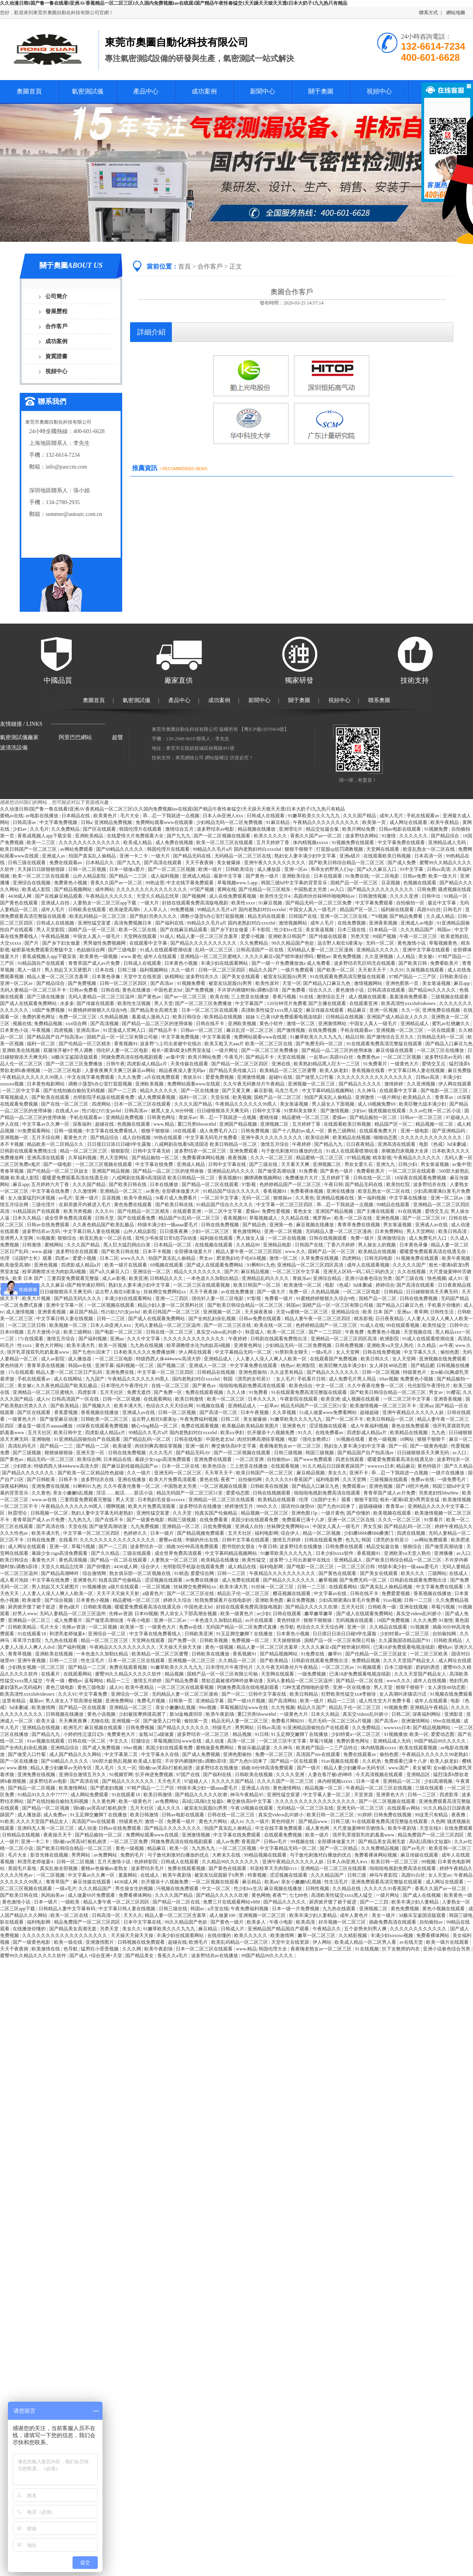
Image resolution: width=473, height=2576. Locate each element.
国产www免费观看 (313, 1459)
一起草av (318, 1057)
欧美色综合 (301, 1385)
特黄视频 (258, 1875)
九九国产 (96, 1379)
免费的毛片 (132, 1855)
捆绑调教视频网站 (263, 1178)
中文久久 (119, 1741)
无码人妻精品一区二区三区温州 (102, 996)
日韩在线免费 (41, 1540)
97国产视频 (202, 889)
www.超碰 (42, 1251)
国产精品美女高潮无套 (154, 1010)
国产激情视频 (291, 1030)
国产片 (32, 943)
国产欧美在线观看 (51, 1097)
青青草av (444, 1097)
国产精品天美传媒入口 (233, 1070)
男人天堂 (163, 1003)
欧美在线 (219, 996)
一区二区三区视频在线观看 (104, 1164)
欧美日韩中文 (68, 1432)
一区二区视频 (156, 1587)
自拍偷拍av (279, 1459)
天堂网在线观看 (383, 849)
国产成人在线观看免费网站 (29, 1003)
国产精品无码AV (194, 1452)
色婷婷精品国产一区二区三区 (290, 1184)
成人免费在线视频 (174, 842)
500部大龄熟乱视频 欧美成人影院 (127, 1761)
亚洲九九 (386, 1164)
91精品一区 (456, 896)
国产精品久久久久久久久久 (173, 1828)
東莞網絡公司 (189, 757)
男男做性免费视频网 (105, 943)
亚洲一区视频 (384, 1010)
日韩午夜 (115, 1064)
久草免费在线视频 (320, 1258)
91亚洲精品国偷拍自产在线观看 (87, 1439)
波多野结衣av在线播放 (215, 1955)
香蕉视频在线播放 (100, 1412)
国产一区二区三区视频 (172, 869)
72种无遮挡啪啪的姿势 (306, 1687)
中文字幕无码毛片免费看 (211, 1137)
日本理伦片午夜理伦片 (125, 1385)
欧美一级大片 (443, 876)
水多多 (67, 1003)
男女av (206, 1258)
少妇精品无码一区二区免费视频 (230, 822)
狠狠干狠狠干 (299, 849)
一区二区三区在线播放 (441, 1050)
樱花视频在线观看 (292, 1593)
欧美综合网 (317, 1137)
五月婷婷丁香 (307, 1124)
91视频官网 (121, 1774)
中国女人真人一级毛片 (313, 909)
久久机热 (372, 1761)
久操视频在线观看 (425, 970)
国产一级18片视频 (246, 1701)
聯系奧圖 (379, 700)
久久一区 (410, 1010)
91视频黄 (45, 1238)
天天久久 (132, 1915)
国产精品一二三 (57, 1446)
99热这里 (154, 882)
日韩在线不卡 (210, 1023)
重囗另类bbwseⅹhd (197, 1124)
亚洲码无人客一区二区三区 (46, 1828)
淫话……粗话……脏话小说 (125, 1493)
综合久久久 (321, 990)
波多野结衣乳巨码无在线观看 (365, 963)
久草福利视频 (83, 1157)
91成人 (167, 936)
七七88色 (299, 1895)
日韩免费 (426, 889)
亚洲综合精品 (328, 1278)
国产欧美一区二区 (336, 970)
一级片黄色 (333, 1513)
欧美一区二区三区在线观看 (225, 842)
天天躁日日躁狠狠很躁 (41, 869)
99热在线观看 (168, 1137)
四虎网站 (102, 1104)
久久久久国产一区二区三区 (286, 1781)
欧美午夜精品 (445, 822)
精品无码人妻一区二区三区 (240, 1721)
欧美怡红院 (398, 1184)
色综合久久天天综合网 (170, 1405)
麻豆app (462, 983)
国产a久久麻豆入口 (377, 869)
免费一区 (299, 1292)
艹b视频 (379, 916)
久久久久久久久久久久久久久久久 (152, 889)
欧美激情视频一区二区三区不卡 (383, 1405)
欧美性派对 (267, 983)
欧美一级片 (312, 1701)
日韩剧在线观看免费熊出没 (29, 1151)
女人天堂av (439, 1875)
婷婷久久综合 (178, 1600)
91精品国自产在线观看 (41, 963)
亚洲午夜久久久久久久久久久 (275, 862)
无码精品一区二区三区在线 (243, 856)
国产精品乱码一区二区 (147, 1439)
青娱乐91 (193, 1077)
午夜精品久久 (327, 1929)
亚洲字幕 (104, 1365)
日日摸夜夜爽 (174, 1231)
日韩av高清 (438, 869)
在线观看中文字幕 (148, 943)
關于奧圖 (320, 91)
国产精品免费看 (406, 916)
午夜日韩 (333, 1184)
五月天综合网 (46, 1137)
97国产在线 (188, 1774)
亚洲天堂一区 (91, 1452)
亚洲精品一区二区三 (121, 1191)
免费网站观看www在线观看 (165, 822)
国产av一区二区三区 (186, 996)
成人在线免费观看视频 (233, 896)
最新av (36, 1701)
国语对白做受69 (298, 1506)
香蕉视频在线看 (369, 1070)
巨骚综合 (141, 1741)
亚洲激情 (365, 1097)
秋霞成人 (255, 1332)
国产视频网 (194, 896)
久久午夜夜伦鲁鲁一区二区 (376, 1385)
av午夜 (446, 1345)
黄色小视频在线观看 (444, 1908)
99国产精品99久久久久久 (440, 1741)
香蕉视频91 (126, 1043)
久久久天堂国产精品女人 (409, 1660)
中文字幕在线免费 (154, 1164)
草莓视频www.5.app (238, 882)
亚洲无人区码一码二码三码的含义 (359, 1271)
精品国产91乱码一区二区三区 (189, 1218)
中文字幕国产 (249, 1003)
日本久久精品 (27, 1218)
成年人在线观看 (160, 956)
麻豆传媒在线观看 (325, 1010)
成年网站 (104, 889)
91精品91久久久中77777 (42, 1794)
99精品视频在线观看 (266, 1855)
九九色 (439, 1432)
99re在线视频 (447, 1721)
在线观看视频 (285, 1466)
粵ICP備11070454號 (264, 729)
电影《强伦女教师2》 (311, 1439)
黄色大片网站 (50, 1345)
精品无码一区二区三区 (51, 1459)
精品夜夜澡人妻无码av (183, 1070)
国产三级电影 (123, 950)
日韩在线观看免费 (323, 1540)
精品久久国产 (263, 970)
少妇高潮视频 (439, 1781)
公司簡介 (56, 296)
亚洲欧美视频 (242, 1023)
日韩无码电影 (379, 1258)
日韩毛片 (453, 909)
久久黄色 (304, 1198)
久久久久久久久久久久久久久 (90, 842)
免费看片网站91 (288, 1721)
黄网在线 (226, 889)
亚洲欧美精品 (89, 836)
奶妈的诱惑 (428, 1667)
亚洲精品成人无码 (447, 842)
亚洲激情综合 (392, 1238)
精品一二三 (118, 1680)
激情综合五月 (180, 829)
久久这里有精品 (287, 1372)
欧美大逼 (46, 1721)
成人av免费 (227, 1841)
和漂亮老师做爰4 (67, 1633)
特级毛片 (222, 1727)
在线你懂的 (219, 1935)
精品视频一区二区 (434, 1124)
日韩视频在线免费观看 (141, 1942)
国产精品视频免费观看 (201, 1533)
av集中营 (176, 1057)
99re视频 (208, 1707)
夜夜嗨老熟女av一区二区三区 (290, 1446)
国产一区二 (234, 1694)
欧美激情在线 (46, 1949)
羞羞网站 (128, 1875)
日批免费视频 (218, 1526)
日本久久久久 (262, 1399)
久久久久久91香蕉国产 (289, 1479)
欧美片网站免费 (359, 829)
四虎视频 (64, 1030)
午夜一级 (56, 1680)
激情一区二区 (301, 1023)
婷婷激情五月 (239, 1506)
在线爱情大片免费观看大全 (136, 836)
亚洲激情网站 (333, 1023)
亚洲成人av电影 (417, 923)
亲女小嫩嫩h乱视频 (73, 1493)
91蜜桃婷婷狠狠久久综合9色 (98, 1010)
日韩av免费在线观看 (260, 1318)
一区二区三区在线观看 (412, 1171)
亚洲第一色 (281, 1224)
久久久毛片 (161, 1452)
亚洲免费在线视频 (441, 1010)
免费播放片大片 (302, 1178)
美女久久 (337, 1473)
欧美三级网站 (78, 1332)
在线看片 (68, 1540)
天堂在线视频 (292, 1057)
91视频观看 (370, 1667)
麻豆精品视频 (255, 1271)
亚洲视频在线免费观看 (443, 1359)
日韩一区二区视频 (87, 869)
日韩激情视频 (373, 896)
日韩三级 (127, 970)
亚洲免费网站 (120, 1701)
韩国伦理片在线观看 (141, 829)
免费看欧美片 (445, 963)
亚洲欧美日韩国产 (287, 936)
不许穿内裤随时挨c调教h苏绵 (248, 990)
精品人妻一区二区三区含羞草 (207, 936)
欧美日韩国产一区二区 (257, 1285)
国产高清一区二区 (218, 1412)
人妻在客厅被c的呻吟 (331, 1774)
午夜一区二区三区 (418, 936)
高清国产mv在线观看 (318, 1754)
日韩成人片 (233, 1929)
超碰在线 (105, 1124)
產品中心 (145, 91)
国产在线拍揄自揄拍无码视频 (74, 1090)
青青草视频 (20, 1654)
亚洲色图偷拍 (253, 1372)
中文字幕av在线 (331, 1593)
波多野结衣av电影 (216, 829)
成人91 (455, 1278)
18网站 (407, 1439)
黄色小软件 (271, 1023)
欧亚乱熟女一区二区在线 (429, 849)
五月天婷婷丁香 (273, 842)
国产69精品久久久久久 (120, 849)
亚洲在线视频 (414, 1607)
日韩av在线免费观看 (48, 1224)
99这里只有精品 (432, 1815)
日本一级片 (162, 1533)
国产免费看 (294, 990)
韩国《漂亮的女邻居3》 (248, 1379)
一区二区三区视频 (402, 1057)
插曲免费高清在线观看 (393, 1922)
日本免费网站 (389, 1231)
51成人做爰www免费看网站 (328, 1412)
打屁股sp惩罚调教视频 (340, 849)
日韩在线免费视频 (220, 1224)
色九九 (352, 1540)
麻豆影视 (263, 1090)
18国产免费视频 (49, 1010)
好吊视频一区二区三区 (342, 1922)
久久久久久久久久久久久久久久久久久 (316, 1801)
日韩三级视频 (289, 1452)
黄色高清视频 (73, 1560)
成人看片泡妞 (15, 1580)
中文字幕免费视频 (58, 822)
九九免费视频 (145, 1526)
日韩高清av (25, 822)
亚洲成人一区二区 (208, 1365)
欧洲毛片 (72, 1727)
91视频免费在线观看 (353, 842)
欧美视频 (242, 1097)
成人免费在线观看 (241, 1580)
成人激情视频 (20, 1312)
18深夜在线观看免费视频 (420, 1178)
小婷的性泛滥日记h (84, 1734)
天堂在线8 (430, 1828)
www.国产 (399, 1768)
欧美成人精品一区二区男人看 (366, 1942)
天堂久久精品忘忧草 (158, 896)
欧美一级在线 (69, 1942)
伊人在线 (10, 1124)
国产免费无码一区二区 (320, 1043)
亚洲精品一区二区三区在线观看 (222, 1499)
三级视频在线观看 (450, 996)
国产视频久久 (97, 1405)
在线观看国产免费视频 (334, 1359)
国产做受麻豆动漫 (59, 1419)
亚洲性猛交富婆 (95, 923)
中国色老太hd (168, 990)
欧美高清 (306, 1922)
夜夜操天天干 (58, 1835)
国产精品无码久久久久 (78, 1298)
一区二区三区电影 (62, 1070)
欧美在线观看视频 (418, 1747)
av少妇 (263, 1613)
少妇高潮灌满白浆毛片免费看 (349, 1600)
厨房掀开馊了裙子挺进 (32, 1607)
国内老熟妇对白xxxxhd (196, 1379)
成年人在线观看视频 (369, 1265)
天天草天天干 (219, 1473)
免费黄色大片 (121, 1734)
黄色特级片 (12, 1365)
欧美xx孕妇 (232, 1432)
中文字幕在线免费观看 (237, 1835)
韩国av (444, 929)
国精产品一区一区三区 (354, 882)
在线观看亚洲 (364, 1003)
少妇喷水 (22, 1466)
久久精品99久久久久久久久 (231, 1861)
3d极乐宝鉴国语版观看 (74, 1057)
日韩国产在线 (303, 916)
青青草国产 (58, 1882)
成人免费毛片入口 (218, 1131)
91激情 (389, 836)
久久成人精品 (441, 916)
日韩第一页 (181, 1701)
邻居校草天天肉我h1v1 (274, 1868)
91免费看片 (375, 1064)
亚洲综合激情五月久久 (83, 1774)
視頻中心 (379, 91)
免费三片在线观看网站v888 (232, 1902)
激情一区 (155, 1821)
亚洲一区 (59, 1546)
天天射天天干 (372, 970)
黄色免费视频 (347, 956)
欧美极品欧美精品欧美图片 (251, 1426)
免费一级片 (362, 1238)
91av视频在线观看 (46, 1741)
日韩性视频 (317, 1888)
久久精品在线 (295, 1218)
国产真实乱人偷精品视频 (386, 1587)
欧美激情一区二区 (303, 1285)
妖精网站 (174, 976)
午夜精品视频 (56, 936)
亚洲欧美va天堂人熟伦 (391, 1345)
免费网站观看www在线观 (261, 1037)
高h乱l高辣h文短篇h (203, 1801)
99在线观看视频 (403, 1325)
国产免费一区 (168, 1392)
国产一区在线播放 (200, 1090)
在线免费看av (330, 1432)
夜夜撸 (459, 1815)
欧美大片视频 (37, 1298)
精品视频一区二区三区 (265, 1513)
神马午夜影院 (384, 1875)
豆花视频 (391, 882)
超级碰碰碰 (371, 1506)
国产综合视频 (59, 1600)
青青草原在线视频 (46, 1365)
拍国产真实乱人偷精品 (93, 856)
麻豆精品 (252, 1882)
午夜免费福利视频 (199, 1419)
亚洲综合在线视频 (32, 882)
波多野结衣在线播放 (201, 1506)
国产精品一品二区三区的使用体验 (158, 1023)
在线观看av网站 (404, 1808)
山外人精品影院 (90, 876)
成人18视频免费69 (377, 1104)
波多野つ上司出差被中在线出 (171, 1043)
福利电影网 (328, 1479)
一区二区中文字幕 (21, 1090)
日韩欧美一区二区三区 (105, 1419)
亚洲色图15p (304, 1513)
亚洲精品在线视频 (41, 1727)
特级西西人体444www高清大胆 (169, 1359)
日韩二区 (231, 1419)
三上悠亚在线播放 (250, 996)
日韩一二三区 (111, 1318)
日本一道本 (368, 1781)
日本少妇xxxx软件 (335, 1553)
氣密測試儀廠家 (19, 737)
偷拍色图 (450, 1352)
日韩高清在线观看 (386, 990)
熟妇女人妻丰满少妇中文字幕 (305, 856)
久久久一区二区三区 (272, 1157)
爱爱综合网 (202, 1573)
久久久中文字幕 (144, 1338)
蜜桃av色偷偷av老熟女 (105, 1868)
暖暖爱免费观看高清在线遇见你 (76, 1178)
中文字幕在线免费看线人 (112, 1131)
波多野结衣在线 (430, 1184)
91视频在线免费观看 (451, 1694)
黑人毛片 (105, 1768)
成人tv (42, 1399)
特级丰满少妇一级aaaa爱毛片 (168, 1224)
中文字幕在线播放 (408, 1198)
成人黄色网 (317, 1828)
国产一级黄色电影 (429, 1446)
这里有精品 (14, 1701)
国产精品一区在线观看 (83, 1707)
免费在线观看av (66, 862)
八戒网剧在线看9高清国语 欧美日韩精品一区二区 (206, 1144)
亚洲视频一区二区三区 (400, 1030)
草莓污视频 (83, 1546)
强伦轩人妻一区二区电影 (122, 1050)
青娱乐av (188, 1117)
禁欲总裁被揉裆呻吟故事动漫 (232, 1680)
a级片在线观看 (124, 1587)
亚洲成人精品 (197, 876)
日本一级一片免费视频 (296, 1908)
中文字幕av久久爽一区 (46, 1124)
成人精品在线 (242, 1566)
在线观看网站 (158, 1399)
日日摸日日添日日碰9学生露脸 (119, 1144)
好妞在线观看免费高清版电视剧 (195, 903)
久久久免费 (129, 1077)
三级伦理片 (44, 1204)
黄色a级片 (70, 1607)
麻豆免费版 (459, 1070)
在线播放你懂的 (30, 1929)
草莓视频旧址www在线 (244, 1707)
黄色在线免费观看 (410, 1426)
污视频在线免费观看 (178, 1888)
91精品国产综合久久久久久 (232, 1191)
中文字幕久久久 (421, 1352)
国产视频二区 (171, 1365)
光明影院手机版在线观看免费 (104, 1097)
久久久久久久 (414, 836)
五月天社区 (112, 1392)
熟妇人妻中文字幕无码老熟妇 (102, 1513)
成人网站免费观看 (90, 1794)
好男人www (25, 1613)
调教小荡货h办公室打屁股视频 (212, 916)
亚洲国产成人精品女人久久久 (398, 1017)
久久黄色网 (104, 1801)
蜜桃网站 (55, 1245)
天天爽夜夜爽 (73, 1721)
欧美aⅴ (271, 1882)
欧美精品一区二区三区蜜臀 (289, 1070)
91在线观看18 (32, 1633)
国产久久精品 (458, 1466)
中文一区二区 (330, 1385)
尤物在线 (99, 1721)
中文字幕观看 (217, 1037)
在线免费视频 (352, 923)
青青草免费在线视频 (359, 1224)
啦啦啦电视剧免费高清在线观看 (253, 1385)
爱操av (339, 1117)
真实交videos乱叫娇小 (219, 1332)
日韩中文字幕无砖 (152, 1151)
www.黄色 (131, 956)
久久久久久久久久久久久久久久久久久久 (65, 1935)
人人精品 (406, 956)
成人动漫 (215, 1741)
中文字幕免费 (93, 1694)
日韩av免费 (414, 876)
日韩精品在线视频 (345, 1017)
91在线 (307, 996)
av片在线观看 (259, 1620)
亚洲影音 (454, 1714)
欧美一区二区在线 (138, 929)
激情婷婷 (394, 1084)
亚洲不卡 (359, 1473)
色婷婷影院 (146, 1861)
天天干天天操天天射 (118, 1593)
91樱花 (453, 1392)
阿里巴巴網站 (75, 737)
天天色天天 (169, 1781)
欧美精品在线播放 (220, 1560)
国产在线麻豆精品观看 (59, 896)
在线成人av (67, 1110)
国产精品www (313, 1821)
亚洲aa (404, 1312)
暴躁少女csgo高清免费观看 (163, 1459)
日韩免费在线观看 (344, 1546)
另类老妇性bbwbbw (439, 1493)
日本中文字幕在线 (142, 1922)
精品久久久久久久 (159, 1090)
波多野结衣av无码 (444, 1057)
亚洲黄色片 (294, 1426)
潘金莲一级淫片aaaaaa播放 (45, 1426)
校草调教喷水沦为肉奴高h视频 (54, 1271)
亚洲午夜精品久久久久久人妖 (413, 1412)
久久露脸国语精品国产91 (405, 1640)
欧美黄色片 (105, 815)
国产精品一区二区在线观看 (211, 1184)
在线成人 (459, 1573)
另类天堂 (360, 936)
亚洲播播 (444, 1553)
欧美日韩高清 (453, 1231)
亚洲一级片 (87, 1198)
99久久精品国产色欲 (293, 943)
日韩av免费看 (84, 990)
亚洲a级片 (350, 856)
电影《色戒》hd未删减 (443, 1144)
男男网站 (245, 1727)
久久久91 (105, 1211)
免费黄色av (369, 1057)
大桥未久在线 (227, 1855)
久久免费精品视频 (380, 1848)
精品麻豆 (357, 1010)
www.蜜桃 (17, 1768)
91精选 (181, 1573)
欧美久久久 (413, 1573)
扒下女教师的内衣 (401, 1949)
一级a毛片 (322, 1352)
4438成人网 (20, 896)
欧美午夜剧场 (220, 1714)
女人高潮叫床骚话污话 (403, 1694)
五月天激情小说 (44, 1332)
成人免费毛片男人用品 (353, 1379)
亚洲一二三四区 (172, 1298)
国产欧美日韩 (413, 963)
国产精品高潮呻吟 (60, 1573)
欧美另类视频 (78, 1211)
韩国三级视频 (320, 1452)
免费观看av (354, 1486)
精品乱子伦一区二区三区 (243, 1593)
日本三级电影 (399, 1667)
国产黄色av (150, 996)
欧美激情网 (44, 1707)
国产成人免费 (402, 862)
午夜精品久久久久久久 (110, 896)
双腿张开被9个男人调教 (68, 1050)
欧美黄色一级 (458, 1895)
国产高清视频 (105, 1023)
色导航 (287, 1627)
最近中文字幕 (442, 903)
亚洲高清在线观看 (397, 1144)
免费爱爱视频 (396, 1593)
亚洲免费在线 (120, 1372)
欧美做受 (123, 1446)
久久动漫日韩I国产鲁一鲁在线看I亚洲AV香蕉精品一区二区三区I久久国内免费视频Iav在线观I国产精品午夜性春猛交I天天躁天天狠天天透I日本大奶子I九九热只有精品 (173, 3)
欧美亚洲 (138, 1278)
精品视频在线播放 (257, 829)
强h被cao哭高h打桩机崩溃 (166, 1768)
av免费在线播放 (203, 1580)
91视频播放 (94, 1587)
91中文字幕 (412, 869)
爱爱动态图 (238, 1493)
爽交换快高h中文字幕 (234, 1446)
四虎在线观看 (350, 1459)
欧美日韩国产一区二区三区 (29, 849)
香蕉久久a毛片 (173, 1955)
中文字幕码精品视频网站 (328, 1090)
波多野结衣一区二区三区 (200, 1151)
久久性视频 (283, 1707)
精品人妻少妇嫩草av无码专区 (61, 1768)
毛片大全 (130, 815)
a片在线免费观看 (163, 1077)
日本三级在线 (352, 929)
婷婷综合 (385, 1285)
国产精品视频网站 (73, 889)
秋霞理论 (18, 1513)
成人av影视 (114, 1278)
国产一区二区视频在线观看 (222, 836)
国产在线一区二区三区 (65, 1104)
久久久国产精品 (360, 815)
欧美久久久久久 (271, 836)
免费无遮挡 (139, 1392)
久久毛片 (39, 829)
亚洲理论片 (291, 829)
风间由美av (53, 1895)
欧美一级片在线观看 (126, 1265)
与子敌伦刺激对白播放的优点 (292, 1151)
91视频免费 (436, 829)
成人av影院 (53, 1359)
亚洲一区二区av (17, 983)
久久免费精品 (66, 829)
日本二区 (109, 1258)
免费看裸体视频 (307, 1191)
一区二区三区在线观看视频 (202, 1285)
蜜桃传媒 (269, 1117)
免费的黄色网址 (39, 1017)
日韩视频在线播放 (65, 1714)
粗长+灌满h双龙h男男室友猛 (182, 1050)
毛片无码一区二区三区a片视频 (340, 1721)
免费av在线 (423, 1479)
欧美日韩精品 (304, 1694)
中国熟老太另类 (311, 889)
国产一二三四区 (326, 1332)
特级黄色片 (415, 1372)
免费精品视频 (48, 1023)
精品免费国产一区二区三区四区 (431, 1835)
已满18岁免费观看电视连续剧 (292, 1017)
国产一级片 (309, 1768)
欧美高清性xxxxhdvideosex (409, 1003)
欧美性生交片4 (276, 896)
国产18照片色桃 (413, 1486)
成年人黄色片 (354, 1915)
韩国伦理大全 (273, 1949)
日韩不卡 (69, 1479)
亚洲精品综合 (346, 1312)
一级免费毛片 (452, 1479)
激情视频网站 (293, 923)
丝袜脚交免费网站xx (165, 1292)
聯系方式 (428, 12)
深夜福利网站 (15, 1486)
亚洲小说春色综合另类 (369, 1278)
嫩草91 (335, 1654)
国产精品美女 (140, 1955)
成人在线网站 (68, 1379)
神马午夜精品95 (247, 1794)
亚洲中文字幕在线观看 (426, 950)
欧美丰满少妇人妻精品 (415, 1902)
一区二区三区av (338, 1667)
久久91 (397, 970)
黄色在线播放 (137, 990)
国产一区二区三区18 (424, 1218)
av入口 (337, 889)
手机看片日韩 (312, 1379)
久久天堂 (183, 1513)
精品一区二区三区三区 (84, 1151)
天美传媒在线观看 (189, 1064)
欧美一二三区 (41, 842)
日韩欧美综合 (240, 869)
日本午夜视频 (255, 1412)
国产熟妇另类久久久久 (154, 916)
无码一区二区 (380, 943)
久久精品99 (248, 1245)
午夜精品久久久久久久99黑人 (33, 1077)
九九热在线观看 (62, 1640)
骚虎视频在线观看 (387, 1110)
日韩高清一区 (106, 1915)
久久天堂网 (355, 1479)
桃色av (287, 1365)
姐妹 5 (252, 1017)
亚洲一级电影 (415, 1131)
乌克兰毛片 (287, 1090)
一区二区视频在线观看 (111, 1305)
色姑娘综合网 (91, 950)
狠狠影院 (121, 1151)
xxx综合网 (76, 1023)
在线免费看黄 (214, 1519)
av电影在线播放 (43, 815)
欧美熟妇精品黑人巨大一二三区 (327, 1064)
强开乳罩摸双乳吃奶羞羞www (38, 1352)
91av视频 (392, 1600)
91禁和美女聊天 (301, 1110)
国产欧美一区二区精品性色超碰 (91, 1473)
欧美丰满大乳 (81, 1345)
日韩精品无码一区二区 (441, 1037)
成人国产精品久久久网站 (75, 1754)
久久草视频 (284, 1412)
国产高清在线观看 (163, 862)
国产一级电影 (58, 1164)
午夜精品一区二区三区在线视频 (379, 1788)
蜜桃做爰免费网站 (215, 1747)
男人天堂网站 (114, 1157)
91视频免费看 (192, 983)
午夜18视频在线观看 (252, 1808)
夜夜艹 (228, 1479)
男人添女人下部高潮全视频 (189, 1613)
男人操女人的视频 (377, 1245)
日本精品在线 (76, 815)
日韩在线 (110, 990)
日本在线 (105, 970)
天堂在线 (220, 1097)
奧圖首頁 (29, 91)
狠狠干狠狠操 (156, 1131)
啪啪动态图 (386, 1137)
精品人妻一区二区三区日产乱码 (69, 1372)
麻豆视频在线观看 (103, 1727)
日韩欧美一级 (382, 1607)
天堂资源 (364, 1794)
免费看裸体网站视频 (204, 1157)
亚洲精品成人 (415, 1023)
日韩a (86, 822)
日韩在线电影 (189, 1439)
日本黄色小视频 (181, 963)
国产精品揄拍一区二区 (374, 1117)
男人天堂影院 (51, 929)
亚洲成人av (54, 856)
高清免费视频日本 (133, 923)
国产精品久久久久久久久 (333, 1372)
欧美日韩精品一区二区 (391, 1419)
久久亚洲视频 (379, 956)
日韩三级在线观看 (27, 862)
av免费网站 (167, 1801)
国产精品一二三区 (128, 876)
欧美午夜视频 (456, 1258)
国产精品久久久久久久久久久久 (381, 889)
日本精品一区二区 (173, 1245)
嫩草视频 (327, 1580)
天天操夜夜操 (259, 1312)
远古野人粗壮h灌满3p (340, 943)
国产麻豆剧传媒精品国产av (130, 1466)
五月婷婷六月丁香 (50, 1184)
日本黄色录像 (106, 976)
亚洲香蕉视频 (384, 923)
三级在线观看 (137, 1553)
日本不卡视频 (157, 1251)
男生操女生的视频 (134, 1888)
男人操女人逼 (251, 1238)
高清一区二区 (242, 1741)
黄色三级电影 (60, 1687)
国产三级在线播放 (46, 996)
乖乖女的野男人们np (332, 869)
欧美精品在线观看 (277, 1499)
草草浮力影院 (27, 1640)
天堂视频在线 (418, 1332)
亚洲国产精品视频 (238, 1124)
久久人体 (237, 1392)
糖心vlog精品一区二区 (155, 1426)
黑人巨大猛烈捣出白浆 (127, 1245)
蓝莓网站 (94, 1680)
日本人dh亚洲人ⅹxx (223, 815)
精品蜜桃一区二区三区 (306, 1117)
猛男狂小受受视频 (100, 1949)
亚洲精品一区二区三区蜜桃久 (211, 956)
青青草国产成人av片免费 (94, 963)
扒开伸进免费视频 (154, 1774)
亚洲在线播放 (341, 1191)
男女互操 (372, 1526)
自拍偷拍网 (250, 1479)
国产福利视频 (93, 1338)
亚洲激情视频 (251, 1077)
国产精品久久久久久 (360, 1084)
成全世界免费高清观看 (69, 1218)
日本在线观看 (328, 876)
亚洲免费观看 (244, 1151)
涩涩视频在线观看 (328, 1426)
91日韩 (262, 1734)
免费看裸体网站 (136, 1895)
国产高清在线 (51, 1526)
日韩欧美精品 (22, 1627)
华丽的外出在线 (202, 1540)
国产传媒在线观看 (328, 936)
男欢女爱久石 (359, 1164)
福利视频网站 (154, 970)
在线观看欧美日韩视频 (387, 856)
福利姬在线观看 (398, 909)
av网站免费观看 (77, 849)
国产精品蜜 (422, 1365)
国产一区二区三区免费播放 (204, 1003)
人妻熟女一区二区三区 (175, 1560)
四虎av (62, 1258)
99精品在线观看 (393, 1204)
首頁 (184, 266)
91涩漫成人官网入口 (125, 1030)
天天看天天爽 (296, 1164)
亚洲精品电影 (277, 1245)
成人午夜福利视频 (369, 1426)
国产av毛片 (414, 1848)
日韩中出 (432, 896)
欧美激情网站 (73, 1788)
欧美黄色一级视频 (99, 956)
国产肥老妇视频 (107, 1788)
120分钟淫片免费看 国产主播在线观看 (307, 1003)
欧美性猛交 (435, 1325)
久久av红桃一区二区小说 (435, 1110)
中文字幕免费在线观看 (402, 842)
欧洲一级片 (210, 869)
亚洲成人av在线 (432, 1224)
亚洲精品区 (418, 1774)
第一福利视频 (372, 1198)
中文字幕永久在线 (160, 1754)
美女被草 (421, 1768)
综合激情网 (94, 1573)
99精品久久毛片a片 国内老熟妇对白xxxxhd (237, 849)
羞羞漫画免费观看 (408, 996)
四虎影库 (88, 1392)
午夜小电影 (139, 1620)
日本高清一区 (429, 856)
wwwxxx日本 (380, 1466)
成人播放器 (269, 869)
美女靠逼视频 (320, 929)
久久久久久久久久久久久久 (419, 1929)
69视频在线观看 (167, 1265)
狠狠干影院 (366, 1499)
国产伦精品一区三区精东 (265, 889)
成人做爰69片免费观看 (92, 1895)
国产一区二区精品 (339, 1848)
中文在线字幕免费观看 (190, 882)
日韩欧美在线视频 (269, 1486)
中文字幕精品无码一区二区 (244, 1352)
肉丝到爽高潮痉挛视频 (261, 1439)
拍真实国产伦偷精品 (216, 1513)
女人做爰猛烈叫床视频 (32, 1198)
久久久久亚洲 (404, 896)
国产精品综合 (445, 836)
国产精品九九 (329, 1144)
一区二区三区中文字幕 (296, 1271)
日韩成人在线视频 (55, 923)
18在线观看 (185, 1131)
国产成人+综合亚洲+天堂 (96, 1955)
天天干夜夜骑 (200, 862)
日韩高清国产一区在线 (260, 950)
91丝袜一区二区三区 (273, 1587)
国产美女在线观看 (241, 976)
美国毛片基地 (22, 1868)
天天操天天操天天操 (181, 1647)
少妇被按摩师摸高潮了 (143, 1714)
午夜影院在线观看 (299, 1399)
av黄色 (153, 1191)
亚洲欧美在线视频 (21, 1050)
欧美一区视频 (113, 1345)
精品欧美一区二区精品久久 (56, 1144)
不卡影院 (261, 929)
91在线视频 (410, 1211)
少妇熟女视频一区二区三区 (37, 1667)
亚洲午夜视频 (32, 1660)
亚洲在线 (282, 1064)
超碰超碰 (370, 1412)
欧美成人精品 (138, 842)
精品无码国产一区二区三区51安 (314, 1405)
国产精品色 (254, 1224)
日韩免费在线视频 (393, 1815)
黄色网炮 (260, 1895)
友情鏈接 (11, 724)
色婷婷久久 (135, 1533)
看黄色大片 (75, 1137)
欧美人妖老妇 (334, 1070)
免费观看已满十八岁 (304, 1519)
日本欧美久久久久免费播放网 (145, 1352)
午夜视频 (42, 1030)
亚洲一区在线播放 (352, 1687)
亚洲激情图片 (100, 1942)
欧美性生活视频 (134, 1003)
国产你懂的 (358, 1513)
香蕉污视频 (284, 996)
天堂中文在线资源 (142, 976)
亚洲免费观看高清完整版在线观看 (387, 1882)
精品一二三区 (342, 1701)
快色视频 (436, 1278)
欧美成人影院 (37, 889)
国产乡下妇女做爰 (230, 929)
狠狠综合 (68, 1238)
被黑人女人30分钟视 (173, 1110)
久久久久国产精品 (193, 1104)
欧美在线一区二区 (273, 1325)
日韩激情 (32, 1245)
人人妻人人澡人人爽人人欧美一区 (272, 1359)
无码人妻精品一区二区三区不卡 (33, 990)
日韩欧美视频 (98, 1607)
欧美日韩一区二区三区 (331, 1815)
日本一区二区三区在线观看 (210, 1010)
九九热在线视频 (147, 1345)
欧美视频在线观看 (392, 1513)
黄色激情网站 (247, 1231)
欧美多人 (257, 1922)
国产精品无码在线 (192, 856)
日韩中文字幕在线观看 (246, 1540)
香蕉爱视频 (66, 1412)
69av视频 (388, 1379)
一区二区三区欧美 (429, 1654)
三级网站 (437, 1573)
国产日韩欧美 (41, 1479)
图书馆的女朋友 (239, 1546)
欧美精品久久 (417, 1097)
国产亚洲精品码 (449, 1131)
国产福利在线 (170, 923)
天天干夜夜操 (204, 1292)
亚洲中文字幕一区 (65, 1305)
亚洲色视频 (388, 1218)
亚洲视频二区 (275, 1124)
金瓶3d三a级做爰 (157, 1734)
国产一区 (398, 1446)
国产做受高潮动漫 (277, 1171)
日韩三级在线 (173, 1908)
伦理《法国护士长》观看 (26, 1258)
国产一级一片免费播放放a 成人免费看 (291, 963)
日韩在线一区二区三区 (170, 1332)
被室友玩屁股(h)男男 (285, 976)
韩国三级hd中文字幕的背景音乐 (294, 882)
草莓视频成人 (15, 1097)
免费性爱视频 (276, 1211)
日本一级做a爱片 (127, 869)
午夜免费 (355, 1332)
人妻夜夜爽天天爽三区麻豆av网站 (120, 1070)
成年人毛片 (392, 815)
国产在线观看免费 (136, 1218)
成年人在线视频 (430, 1680)
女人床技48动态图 (388, 1365)
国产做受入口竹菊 (315, 1077)
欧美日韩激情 (190, 1399)
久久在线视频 (412, 1271)
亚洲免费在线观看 (213, 1459)
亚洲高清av (88, 1030)
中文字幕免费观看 (374, 903)
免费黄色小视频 (71, 882)
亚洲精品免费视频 (113, 822)
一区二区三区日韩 (27, 1325)
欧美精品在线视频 (223, 1017)
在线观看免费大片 (378, 1131)
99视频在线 (303, 1841)
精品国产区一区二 (359, 909)
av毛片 (66, 1198)
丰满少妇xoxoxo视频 (392, 1935)
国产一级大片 (272, 1292)
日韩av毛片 (276, 1841)
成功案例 (204, 91)
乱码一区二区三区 (214, 950)
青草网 (421, 1312)
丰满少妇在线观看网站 (225, 963)
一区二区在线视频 (287, 1238)
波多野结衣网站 (362, 836)
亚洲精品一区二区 (181, 1526)
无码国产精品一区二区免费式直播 (242, 1627)
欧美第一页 (374, 822)
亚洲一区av (296, 869)
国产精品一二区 (93, 1446)
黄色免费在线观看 (133, 1204)
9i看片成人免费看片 (177, 1198)
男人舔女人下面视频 (334, 1104)
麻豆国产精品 (84, 1312)
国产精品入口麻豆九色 (327, 983)
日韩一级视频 (69, 1131)
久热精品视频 (114, 1017)
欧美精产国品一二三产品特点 (327, 1747)
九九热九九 (80, 1519)
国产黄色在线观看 (19, 903)
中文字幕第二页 (121, 1754)
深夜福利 (83, 1124)
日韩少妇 (408, 1164)
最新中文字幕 (228, 876)
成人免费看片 (69, 1620)
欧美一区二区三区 (286, 1332)
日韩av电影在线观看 (400, 829)
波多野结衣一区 (147, 1546)
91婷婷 (365, 1815)
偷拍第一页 (196, 1721)
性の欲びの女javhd (102, 1110)
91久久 (305, 1432)
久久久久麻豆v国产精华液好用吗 (280, 956)
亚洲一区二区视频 (283, 1231)
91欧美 (7, 1821)
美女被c (427, 956)
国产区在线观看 (100, 829)
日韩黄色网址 (162, 1117)
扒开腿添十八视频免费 (271, 1432)
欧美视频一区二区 (68, 1325)
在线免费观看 (458, 1828)
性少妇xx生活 (289, 929)
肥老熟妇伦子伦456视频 (241, 1258)
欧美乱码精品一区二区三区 (98, 916)
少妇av (20, 829)
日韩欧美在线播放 (211, 1654)
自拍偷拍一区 (411, 903)
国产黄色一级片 (263, 876)
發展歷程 (56, 311)
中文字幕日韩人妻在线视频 (417, 1070)
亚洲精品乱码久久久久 (231, 1171)
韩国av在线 (80, 1365)
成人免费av (55, 1815)
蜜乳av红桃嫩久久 (451, 1023)
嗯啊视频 (116, 1506)
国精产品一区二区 (378, 1298)
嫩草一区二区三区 (317, 1935)
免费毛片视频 (151, 1701)
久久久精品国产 (417, 929)
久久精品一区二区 (237, 1660)
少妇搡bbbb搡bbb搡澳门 (369, 1533)
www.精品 (164, 1124)
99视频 (428, 1861)
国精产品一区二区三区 (278, 1097)
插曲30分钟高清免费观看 (193, 1546)
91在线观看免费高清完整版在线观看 (348, 976)
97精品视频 (359, 1157)
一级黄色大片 (405, 1064)
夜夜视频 (238, 1157)
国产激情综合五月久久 (391, 1037)
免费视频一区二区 (250, 1640)
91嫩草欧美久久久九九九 (314, 815)
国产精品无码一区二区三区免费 (319, 903)
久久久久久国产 (410, 1265)
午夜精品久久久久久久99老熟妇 (435, 1754)
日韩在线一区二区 (372, 1178)
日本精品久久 (100, 862)
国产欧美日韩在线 (128, 1184)
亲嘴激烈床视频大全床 (405, 1151)
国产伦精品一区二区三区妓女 (58, 1171)
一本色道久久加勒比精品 (213, 1278)
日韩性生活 (442, 1312)
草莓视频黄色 (443, 943)
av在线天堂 (411, 1942)
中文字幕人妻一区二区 (327, 1794)
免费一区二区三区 (78, 1017)
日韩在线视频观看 (328, 1238)
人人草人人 (155, 909)
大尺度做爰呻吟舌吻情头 (359, 1828)
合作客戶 (56, 326)
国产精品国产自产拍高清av (55, 1037)
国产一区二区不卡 (345, 1419)
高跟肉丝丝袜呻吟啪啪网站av (325, 896)
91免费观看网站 (34, 1131)
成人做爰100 (222, 1915)
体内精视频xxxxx (311, 842)
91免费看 (308, 1171)
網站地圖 (455, 12)
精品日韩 (354, 1037)
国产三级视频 (27, 1452)
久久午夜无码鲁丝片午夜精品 (254, 1084)
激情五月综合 (275, 1144)
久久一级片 (183, 970)
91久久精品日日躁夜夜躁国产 (334, 1466)
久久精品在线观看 (388, 1627)
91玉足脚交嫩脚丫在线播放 (245, 1633)
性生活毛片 (93, 1660)
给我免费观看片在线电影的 (224, 1600)
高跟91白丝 (429, 909)
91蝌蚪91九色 (261, 1265)
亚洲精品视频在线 (335, 1198)
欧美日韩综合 (187, 1017)
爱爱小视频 (253, 936)
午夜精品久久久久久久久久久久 (326, 822)
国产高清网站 (283, 1701)
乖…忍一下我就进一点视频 (172, 815)
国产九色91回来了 (92, 1352)
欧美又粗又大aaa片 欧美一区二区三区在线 (249, 1043)
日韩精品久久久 (167, 1278)
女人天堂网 (348, 1352)
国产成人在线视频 (422, 1895)
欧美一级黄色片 (237, 1613)
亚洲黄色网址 (248, 1345)
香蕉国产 (251, 1841)
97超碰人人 (458, 1117)
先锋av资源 (120, 1613)
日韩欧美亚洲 (199, 1633)
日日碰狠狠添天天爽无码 (223, 1110)
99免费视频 (182, 909)
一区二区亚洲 (250, 1459)
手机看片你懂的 (444, 1305)
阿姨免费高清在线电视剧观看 (132, 1057)
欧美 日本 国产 (29, 1278)
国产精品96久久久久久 (432, 990)
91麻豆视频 (271, 903)
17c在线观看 (30, 1338)
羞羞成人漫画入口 (151, 1017)
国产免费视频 (82, 983)
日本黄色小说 (15, 1030)
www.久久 (295, 1251)
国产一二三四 (123, 1090)
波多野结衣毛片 (148, 1868)
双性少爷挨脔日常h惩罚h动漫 (166, 1238)
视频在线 (22, 1023)
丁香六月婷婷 (341, 1245)
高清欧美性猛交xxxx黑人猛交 (272, 1010)
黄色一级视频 (383, 1439)
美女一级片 (384, 1915)
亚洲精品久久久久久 (378, 950)
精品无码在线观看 (267, 916)
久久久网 (132, 1949)
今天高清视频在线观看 (380, 1774)
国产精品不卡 (163, 1030)
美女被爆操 (229, 862)
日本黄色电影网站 (46, 1084)
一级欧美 (71, 1902)
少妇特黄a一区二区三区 (405, 1633)
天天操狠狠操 (287, 1640)
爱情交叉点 (434, 1064)
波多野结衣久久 (203, 976)
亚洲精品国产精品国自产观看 (279, 1929)
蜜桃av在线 (11, 815)
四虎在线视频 (411, 1533)
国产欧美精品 (65, 1405)
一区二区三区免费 (129, 1841)
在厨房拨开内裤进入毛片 (85, 1204)
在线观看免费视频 (283, 1835)
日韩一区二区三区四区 (222, 970)
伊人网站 (323, 1942)
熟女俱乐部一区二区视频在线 (140, 1573)
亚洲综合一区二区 (152, 1271)
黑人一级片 (29, 970)
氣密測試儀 (87, 91)
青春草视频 (12, 1171)
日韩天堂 (105, 1218)
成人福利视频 (165, 876)
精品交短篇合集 (323, 829)
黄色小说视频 (102, 1714)
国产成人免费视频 (101, 1747)
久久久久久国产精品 (233, 1781)
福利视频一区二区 (135, 1365)
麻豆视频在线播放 (315, 1224)
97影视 (249, 1184)
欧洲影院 (390, 1338)
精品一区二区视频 (322, 1533)
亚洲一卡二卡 (134, 856)
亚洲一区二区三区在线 (344, 916)
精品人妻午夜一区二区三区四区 (249, 1251)
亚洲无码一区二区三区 (178, 1473)
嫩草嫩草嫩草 (319, 1613)
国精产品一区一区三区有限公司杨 (123, 1037)
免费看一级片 (279, 1298)
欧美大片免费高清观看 (173, 1479)
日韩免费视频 (255, 1131)
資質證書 (56, 356)
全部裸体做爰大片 (181, 1191)
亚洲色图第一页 (402, 983)
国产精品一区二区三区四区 (240, 1064)
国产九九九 (179, 836)
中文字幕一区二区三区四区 (285, 1204)
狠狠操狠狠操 (59, 1452)
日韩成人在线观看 (266, 815)
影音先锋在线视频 (49, 1855)
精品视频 (175, 1674)
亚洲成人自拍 (56, 903)
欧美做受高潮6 (125, 909)
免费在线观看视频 (204, 1392)
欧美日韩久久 (375, 1359)
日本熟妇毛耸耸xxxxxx (162, 1499)
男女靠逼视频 (435, 1164)
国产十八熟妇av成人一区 (298, 1131)
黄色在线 (208, 1479)
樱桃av (323, 956)
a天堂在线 (218, 1908)
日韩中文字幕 (267, 1110)
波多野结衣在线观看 (77, 1251)
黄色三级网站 (342, 1131)
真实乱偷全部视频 (59, 1868)
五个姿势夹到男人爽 (366, 1929)
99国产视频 (384, 936)
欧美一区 (419, 1734)
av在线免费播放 (238, 1292)
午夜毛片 (233, 1057)
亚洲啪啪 (42, 1439)
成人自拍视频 (137, 1137)
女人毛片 (285, 1379)
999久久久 (267, 1506)
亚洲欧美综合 (296, 876)
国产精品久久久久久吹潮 (312, 1607)
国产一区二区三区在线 (228, 1325)
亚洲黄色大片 (391, 1794)
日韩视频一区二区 (49, 1513)
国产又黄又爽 (236, 1090)
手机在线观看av (423, 815)
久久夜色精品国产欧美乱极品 (104, 1224)
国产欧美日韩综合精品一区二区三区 (347, 862)
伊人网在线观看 (454, 1084)
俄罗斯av (322, 1218)
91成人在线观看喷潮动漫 (166, 950)
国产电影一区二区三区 (445, 1090)
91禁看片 (434, 1519)
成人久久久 (169, 1808)
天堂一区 (291, 983)
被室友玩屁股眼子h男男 (219, 1875)
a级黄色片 (153, 1593)
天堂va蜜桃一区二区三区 (302, 1312)
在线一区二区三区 (170, 1385)
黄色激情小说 (412, 943)
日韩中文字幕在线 (227, 1164)
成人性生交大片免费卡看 (385, 1701)
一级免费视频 (312, 1674)
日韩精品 (394, 1292)
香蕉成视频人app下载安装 (45, 836)
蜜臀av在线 (171, 1540)
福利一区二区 (41, 1043)
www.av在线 (45, 1499)
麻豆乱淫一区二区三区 (250, 1030)
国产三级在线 (264, 1164)
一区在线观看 (441, 1030)
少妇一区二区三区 (210, 1231)
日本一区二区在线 (181, 1466)
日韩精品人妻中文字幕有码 (68, 1908)
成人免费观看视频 (157, 1097)
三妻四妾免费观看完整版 (73, 1278)
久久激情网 (85, 1191)
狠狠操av (283, 1198)
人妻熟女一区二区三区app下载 (105, 903)
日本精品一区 (384, 929)
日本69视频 (12, 1332)
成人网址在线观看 (408, 822)
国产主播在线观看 (376, 1211)
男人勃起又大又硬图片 (69, 970)
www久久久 (133, 1258)
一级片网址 (226, 1050)
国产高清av (162, 983)
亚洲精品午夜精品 (429, 1707)
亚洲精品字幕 (210, 1701)
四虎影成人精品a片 (147, 1064)
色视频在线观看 (420, 882)
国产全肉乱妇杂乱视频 (212, 1318)
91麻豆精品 (278, 822)
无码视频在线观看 (354, 1620)
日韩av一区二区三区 (202, 1030)
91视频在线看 (211, 1405)
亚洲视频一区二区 (222, 1312)
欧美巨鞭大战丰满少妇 (423, 1104)
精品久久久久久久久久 (198, 1271)
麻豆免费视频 (301, 1600)
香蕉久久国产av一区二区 (316, 836)
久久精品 (427, 1345)
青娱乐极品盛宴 (254, 1747)
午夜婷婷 (302, 1144)
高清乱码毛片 (22, 1446)
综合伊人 (291, 1533)
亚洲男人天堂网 (17, 1238)
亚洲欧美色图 (270, 1600)
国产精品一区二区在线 (360, 1680)
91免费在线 (357, 876)
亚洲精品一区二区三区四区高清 (311, 1265)
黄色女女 (303, 1211)
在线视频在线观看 (214, 1245)
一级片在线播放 (448, 1473)
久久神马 (367, 1090)
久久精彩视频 (353, 1935)
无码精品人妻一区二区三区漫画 (320, 950)
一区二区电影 (385, 876)
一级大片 (161, 856)
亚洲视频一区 (15, 1137)
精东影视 (381, 1157)
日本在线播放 (164, 1184)
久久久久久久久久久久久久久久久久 (375, 1077)
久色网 (438, 1821)
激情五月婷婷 (287, 1540)
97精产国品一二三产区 (413, 976)
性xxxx (25, 1345)
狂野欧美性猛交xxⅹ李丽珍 (349, 1694)
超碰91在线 (281, 1077)
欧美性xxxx (243, 903)
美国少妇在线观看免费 (255, 1519)
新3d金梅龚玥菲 (186, 1714)
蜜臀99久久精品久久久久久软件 (128, 1674)
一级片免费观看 (298, 970)
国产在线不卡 (110, 1519)
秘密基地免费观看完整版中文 (42, 950)
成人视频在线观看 (367, 996)
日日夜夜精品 (361, 1144)
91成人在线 (372, 1325)
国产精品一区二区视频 (32, 1788)
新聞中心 (262, 91)
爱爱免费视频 (220, 1077)
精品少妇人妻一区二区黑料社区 (171, 1305)
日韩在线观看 (287, 1613)
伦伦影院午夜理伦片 (429, 1385)
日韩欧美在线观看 (87, 909)
